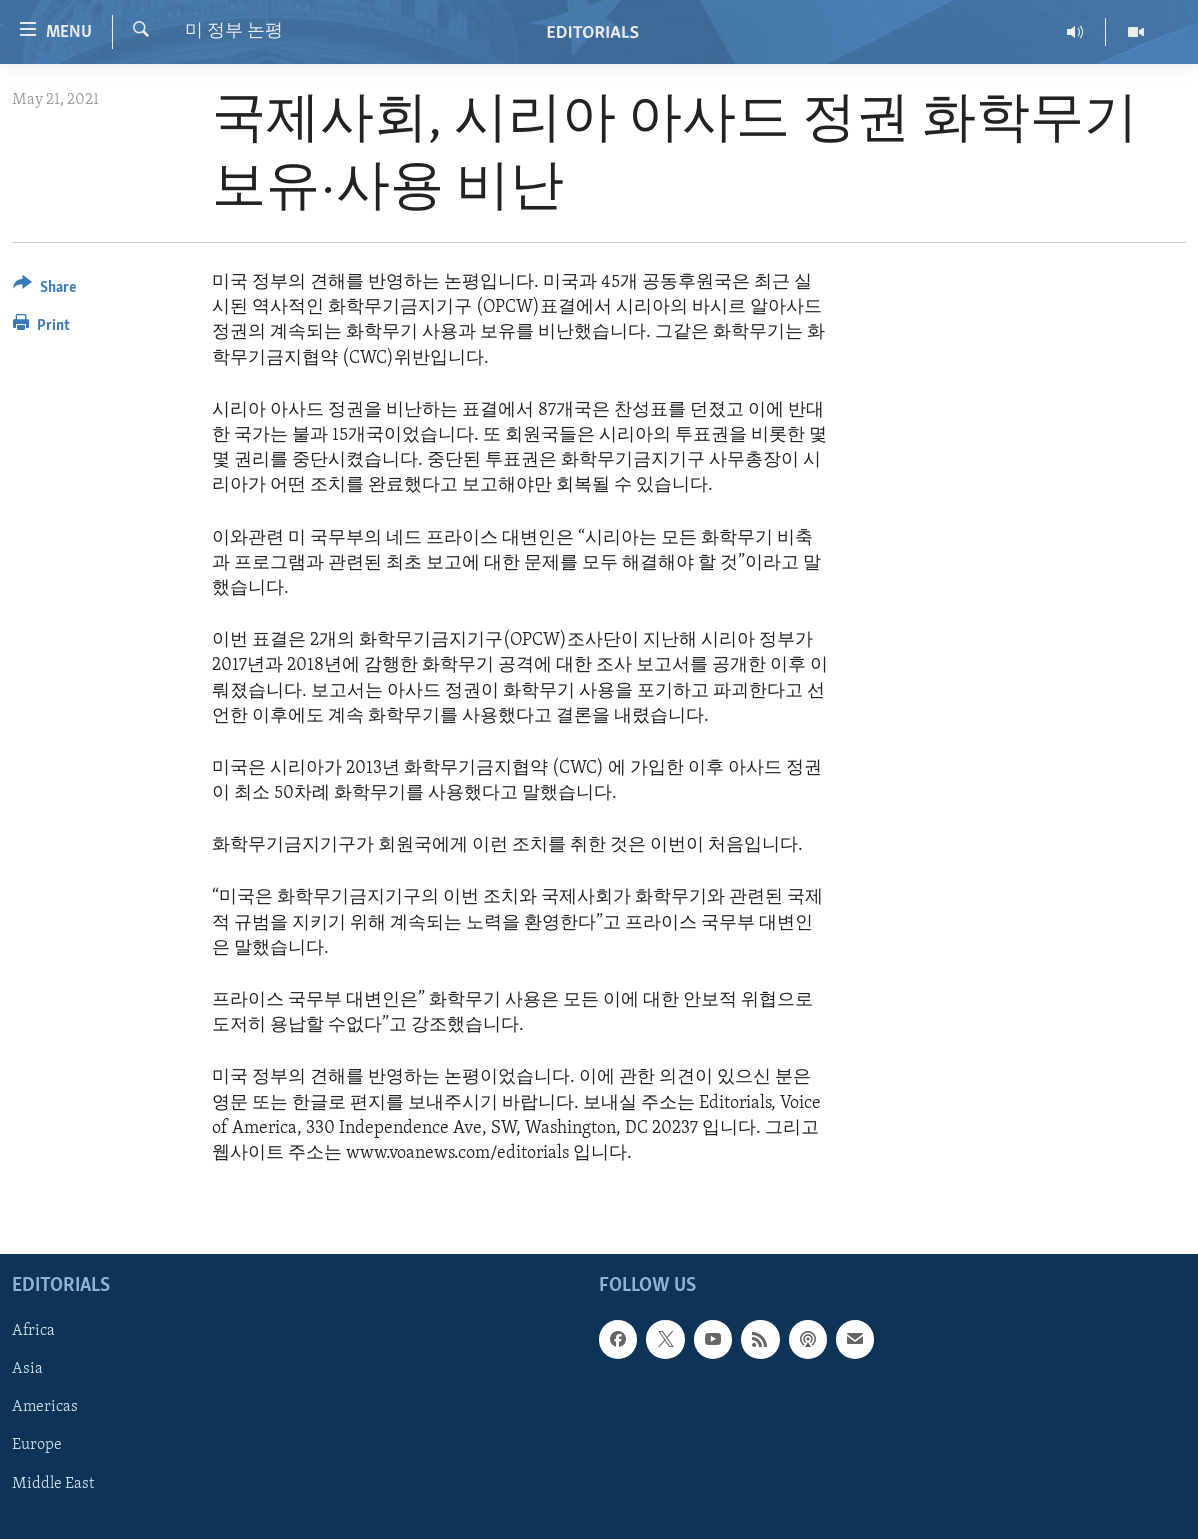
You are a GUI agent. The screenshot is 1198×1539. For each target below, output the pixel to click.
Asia (27, 1370)
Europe (37, 1446)
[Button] (44, 290)
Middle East (53, 1484)
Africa (33, 1331)
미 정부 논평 (234, 31)
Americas (45, 1408)
